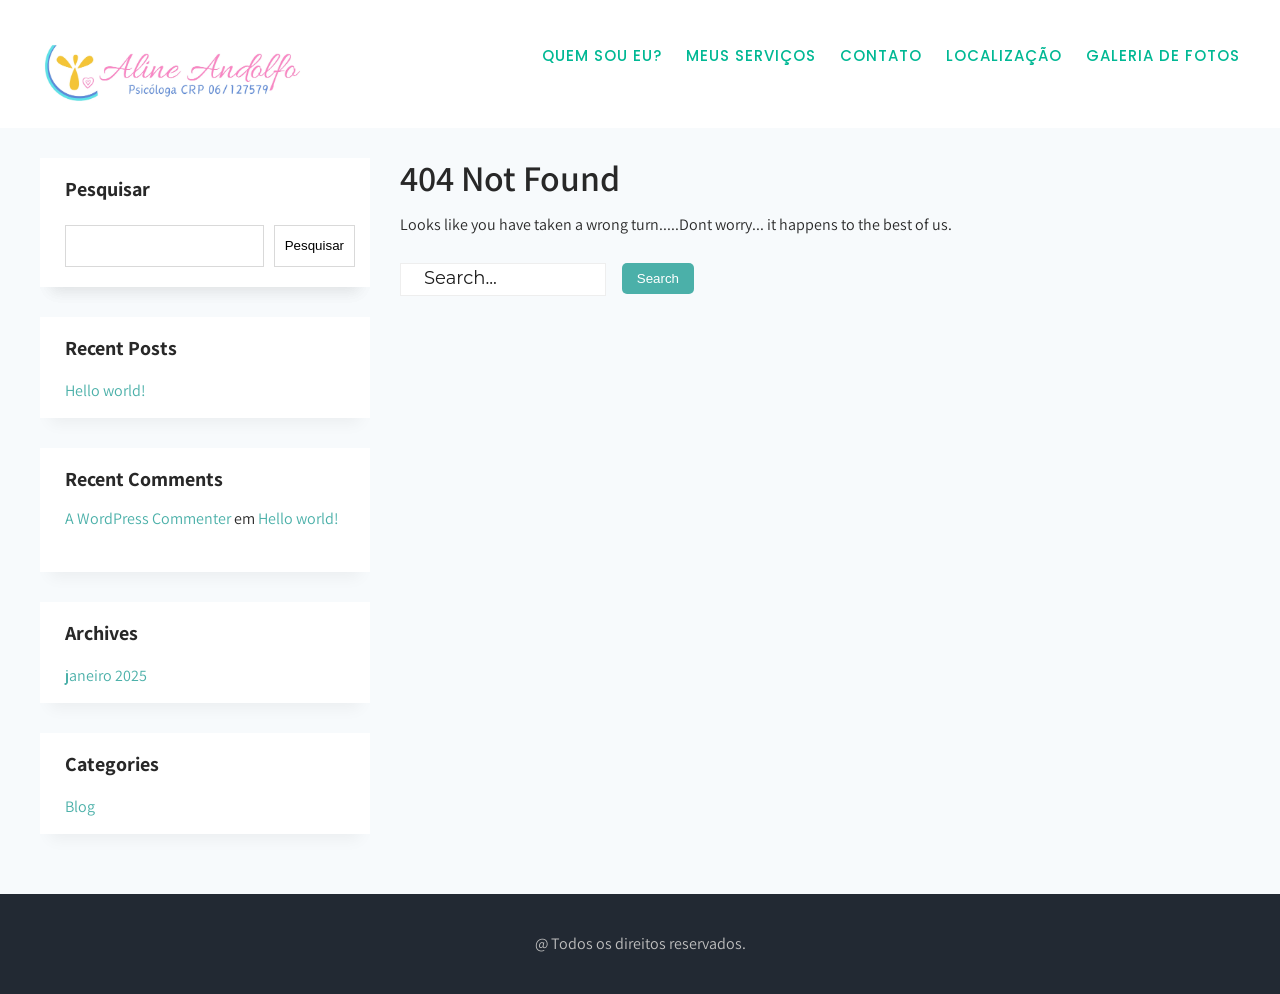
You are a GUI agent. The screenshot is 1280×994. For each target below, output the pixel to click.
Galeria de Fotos (1163, 55)
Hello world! (105, 390)
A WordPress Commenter (148, 518)
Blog (80, 806)
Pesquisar (107, 189)
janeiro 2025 (106, 675)
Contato (881, 55)
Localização (1004, 55)
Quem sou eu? (602, 55)
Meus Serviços (751, 55)
